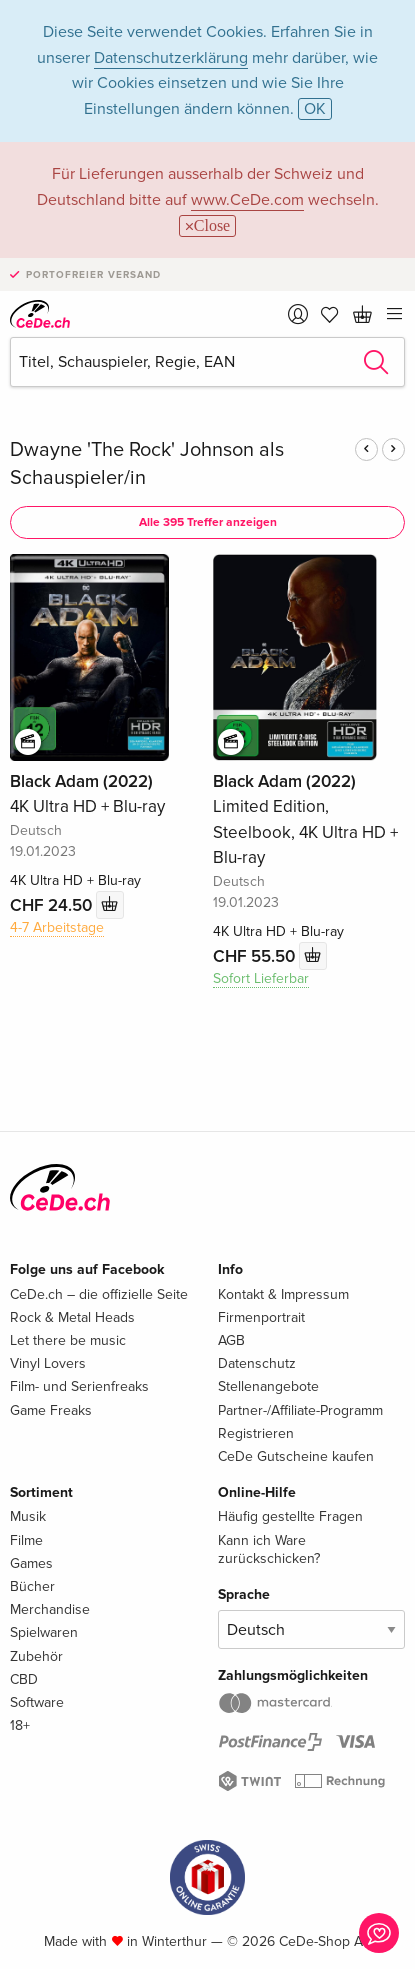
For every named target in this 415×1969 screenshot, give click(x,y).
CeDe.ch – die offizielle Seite (99, 1294)
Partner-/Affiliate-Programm (300, 1410)
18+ (20, 1725)
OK (315, 109)
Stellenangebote (268, 1386)
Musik (28, 1516)
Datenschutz (257, 1363)
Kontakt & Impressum (283, 1294)
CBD (24, 1679)
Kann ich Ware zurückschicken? (269, 1549)
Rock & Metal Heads (72, 1317)
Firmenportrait (261, 1317)
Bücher (32, 1586)
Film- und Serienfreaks (79, 1386)
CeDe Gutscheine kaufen (296, 1456)
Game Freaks (51, 1410)
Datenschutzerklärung (171, 58)
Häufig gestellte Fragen (290, 1516)
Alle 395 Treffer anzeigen (208, 522)
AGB (231, 1340)
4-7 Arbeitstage (57, 927)
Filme (26, 1540)
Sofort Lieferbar (261, 978)
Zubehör (36, 1656)
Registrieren (256, 1433)
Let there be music (68, 1340)
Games (31, 1563)
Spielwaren (44, 1632)
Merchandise (50, 1609)
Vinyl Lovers (48, 1363)
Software (37, 1702)
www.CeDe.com (247, 200)
